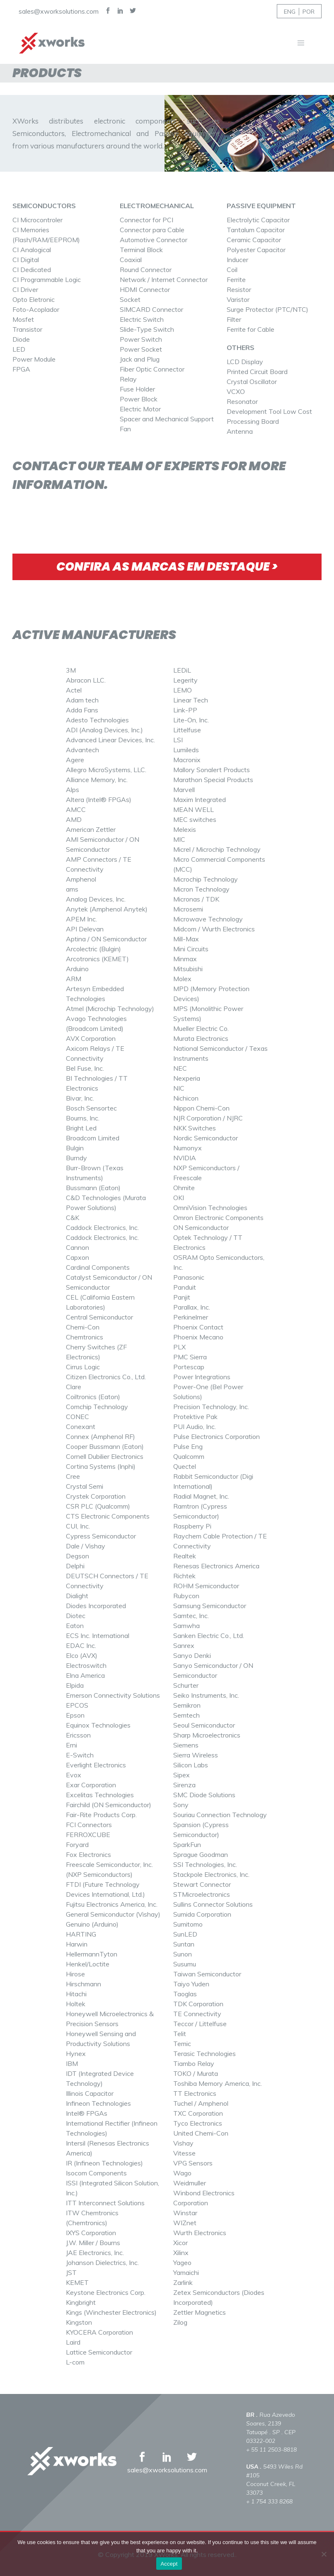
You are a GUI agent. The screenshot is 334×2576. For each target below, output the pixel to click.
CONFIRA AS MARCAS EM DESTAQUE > (167, 567)
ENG (289, 11)
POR (309, 11)
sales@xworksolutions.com (59, 11)
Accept (168, 2564)
